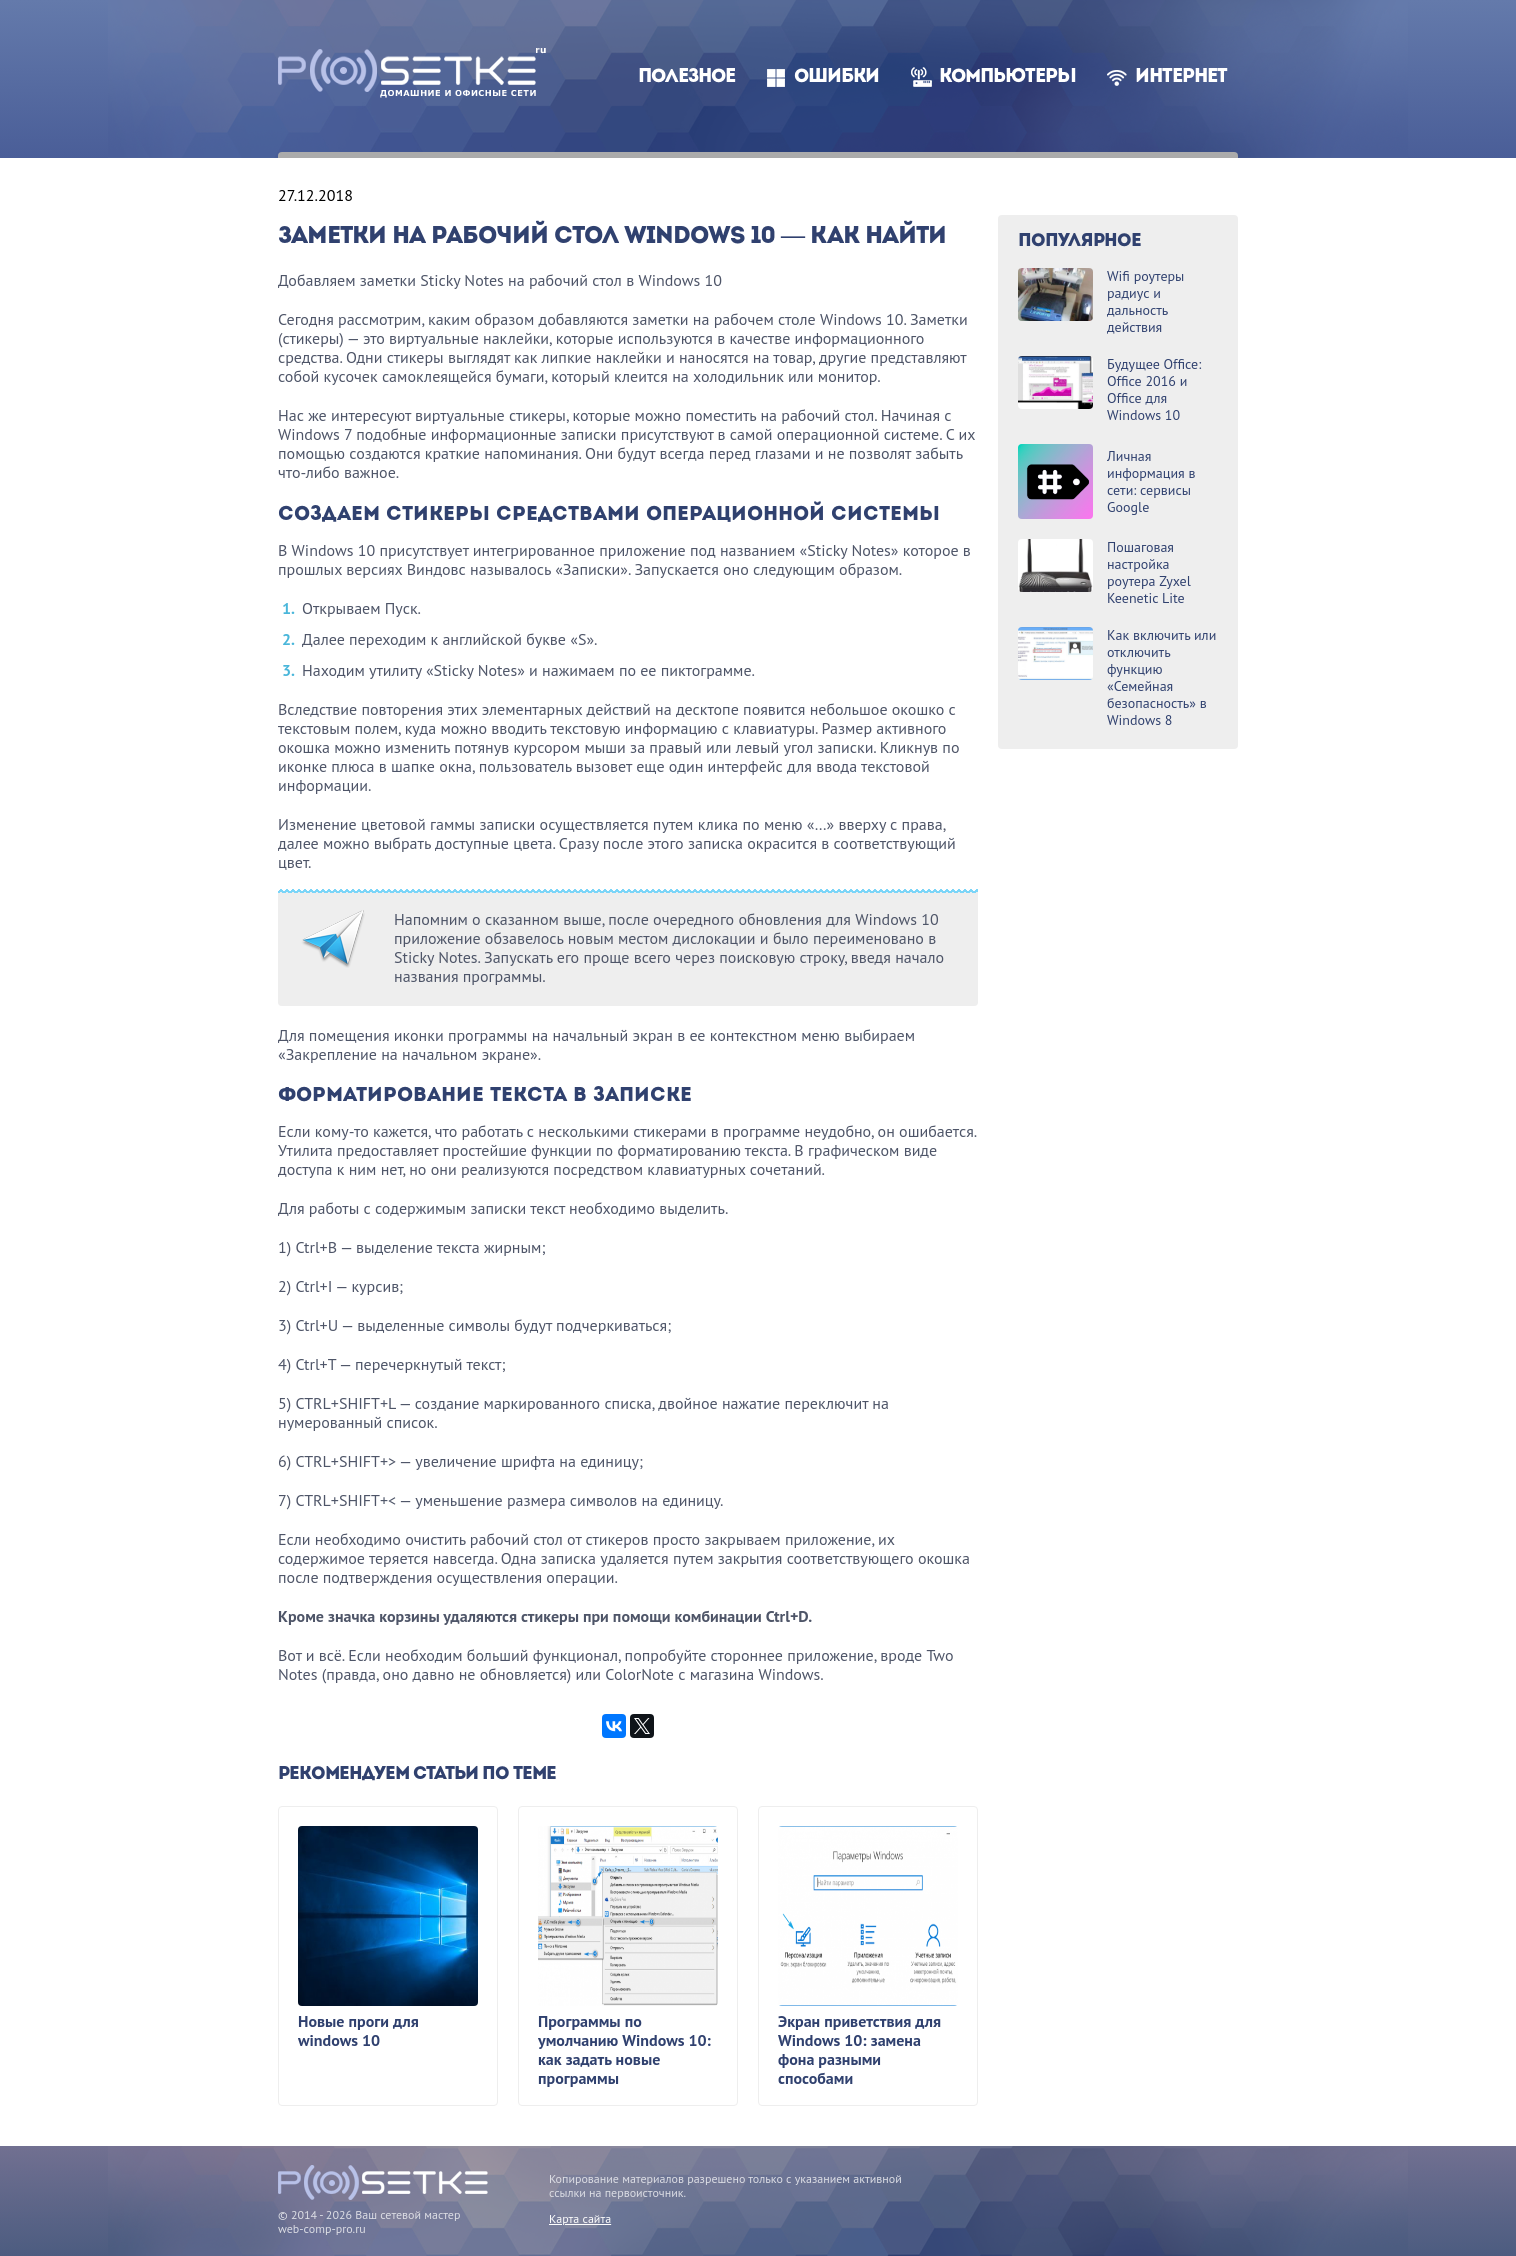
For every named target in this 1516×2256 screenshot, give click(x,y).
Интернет (1181, 77)
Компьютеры (1007, 77)
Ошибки (836, 77)
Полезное (686, 77)
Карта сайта (580, 2218)
